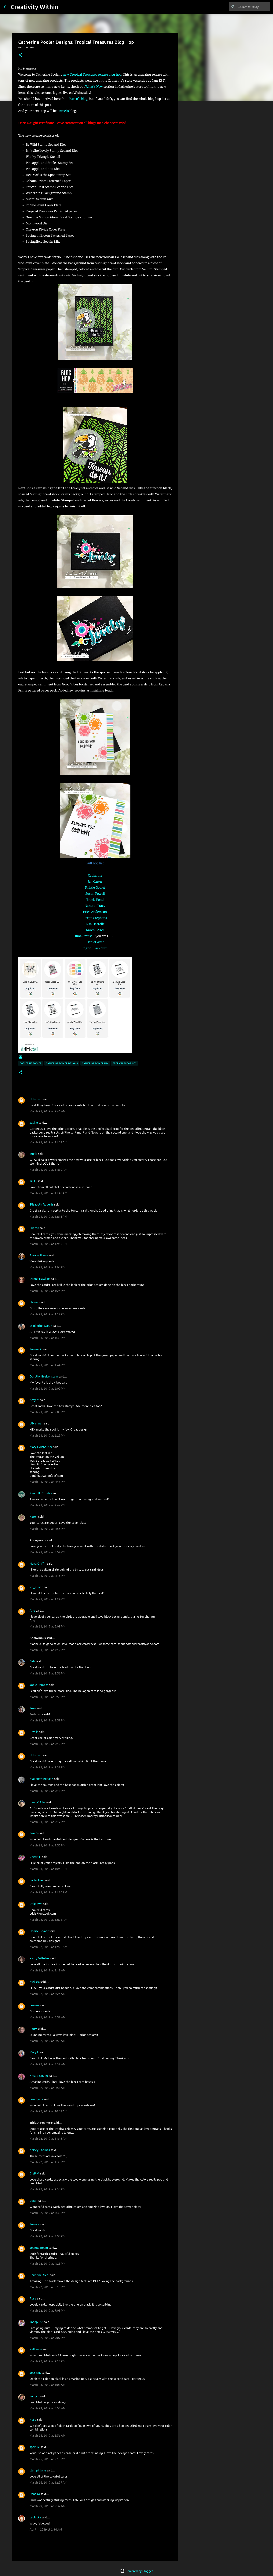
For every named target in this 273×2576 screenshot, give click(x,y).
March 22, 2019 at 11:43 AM (48, 2138)
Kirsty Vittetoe (39, 1958)
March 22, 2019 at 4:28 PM (47, 2263)
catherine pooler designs (62, 1063)
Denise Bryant (39, 1931)
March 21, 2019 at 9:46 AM (48, 1111)
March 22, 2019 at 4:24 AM (48, 1993)
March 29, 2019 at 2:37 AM (48, 2506)
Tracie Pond (95, 900)
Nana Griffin (38, 1563)
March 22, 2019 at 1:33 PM (47, 2162)
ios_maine (36, 1587)
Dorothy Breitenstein (44, 1376)
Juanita (34, 2224)
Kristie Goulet (95, 887)
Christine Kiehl (39, 2275)
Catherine (95, 875)
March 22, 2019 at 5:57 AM (48, 2017)
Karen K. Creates (41, 1493)
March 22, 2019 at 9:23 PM (47, 2361)
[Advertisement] (197, 163)
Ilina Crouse (83, 936)
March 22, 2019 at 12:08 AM (48, 1919)
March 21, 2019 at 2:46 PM (47, 1481)
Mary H (34, 2052)
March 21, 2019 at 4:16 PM (47, 1575)
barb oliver (37, 1880)
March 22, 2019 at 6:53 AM (48, 2040)
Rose (33, 2298)
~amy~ (34, 2396)
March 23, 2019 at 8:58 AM (48, 2408)
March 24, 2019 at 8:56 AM (48, 2435)
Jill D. (33, 1181)
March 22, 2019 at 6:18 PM (47, 2287)
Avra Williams (39, 1255)
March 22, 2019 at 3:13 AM (48, 1970)
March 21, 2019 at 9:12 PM (47, 1743)
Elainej (34, 1302)
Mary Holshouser (41, 1447)
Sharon (34, 1228)
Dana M (35, 2494)
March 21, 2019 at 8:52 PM (47, 1673)
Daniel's (63, 111)
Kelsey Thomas (40, 2150)
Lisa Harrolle (95, 924)
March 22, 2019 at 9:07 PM (47, 2337)
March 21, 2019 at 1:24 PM (47, 1290)
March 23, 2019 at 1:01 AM (48, 2384)
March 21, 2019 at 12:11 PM (48, 1216)
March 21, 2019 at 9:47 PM (47, 1822)
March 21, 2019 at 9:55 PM (47, 1845)
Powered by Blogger (136, 2571)
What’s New (94, 86)
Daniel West (95, 942)
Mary (33, 2419)
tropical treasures (124, 1063)
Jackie (34, 1122)
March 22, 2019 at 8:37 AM (48, 2064)
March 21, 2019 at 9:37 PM (47, 1767)
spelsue (35, 2447)
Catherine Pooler (31, 1063)
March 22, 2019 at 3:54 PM (47, 2236)
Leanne (34, 2005)
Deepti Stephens (95, 918)
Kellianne (36, 2349)
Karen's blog (78, 99)
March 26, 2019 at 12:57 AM (48, 2482)
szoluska (35, 2517)
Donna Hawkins (40, 1278)
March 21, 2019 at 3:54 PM (47, 1552)
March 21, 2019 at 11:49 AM (48, 1193)
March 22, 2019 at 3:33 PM (47, 2212)
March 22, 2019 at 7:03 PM (47, 2310)
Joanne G (36, 1349)
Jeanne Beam (39, 2247)
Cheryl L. (35, 1856)
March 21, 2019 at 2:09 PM (47, 1412)
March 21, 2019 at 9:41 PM (47, 1790)
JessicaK (35, 2372)
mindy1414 (37, 1802)
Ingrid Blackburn (95, 948)
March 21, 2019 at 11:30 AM (48, 1169)
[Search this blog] (250, 6)
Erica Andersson (95, 912)
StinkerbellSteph (41, 1325)
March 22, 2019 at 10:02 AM (48, 2111)
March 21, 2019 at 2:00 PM (47, 1388)
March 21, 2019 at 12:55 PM (48, 1243)
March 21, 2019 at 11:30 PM (48, 1892)
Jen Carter (95, 881)
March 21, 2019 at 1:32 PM (47, 1337)
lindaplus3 (36, 2322)
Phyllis (34, 1731)
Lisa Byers (36, 2099)
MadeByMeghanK (41, 1778)
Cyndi (33, 2200)
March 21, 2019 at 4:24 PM (47, 1599)
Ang (32, 1610)
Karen (34, 1516)
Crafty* (34, 2173)
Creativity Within (34, 6)
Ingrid (33, 1153)
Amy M (34, 1400)
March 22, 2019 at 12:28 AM (48, 1947)
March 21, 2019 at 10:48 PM (48, 1868)
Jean (33, 1708)
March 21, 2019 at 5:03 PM (47, 1626)
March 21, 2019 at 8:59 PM (47, 1720)
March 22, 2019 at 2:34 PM (47, 2189)
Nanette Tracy (95, 906)
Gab (32, 1661)
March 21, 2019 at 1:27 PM (47, 1314)
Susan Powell (95, 893)
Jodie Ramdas (39, 1684)
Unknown (36, 1099)
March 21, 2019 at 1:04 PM (47, 1267)
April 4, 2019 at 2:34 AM (46, 2529)
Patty (33, 2028)
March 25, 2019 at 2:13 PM (47, 2459)
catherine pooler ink (95, 1063)
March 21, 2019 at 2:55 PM (47, 1528)
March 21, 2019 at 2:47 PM (47, 1505)
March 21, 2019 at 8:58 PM (47, 1697)
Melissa (35, 1981)
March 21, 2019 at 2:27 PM (47, 1435)
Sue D (34, 1833)
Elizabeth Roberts (41, 1204)
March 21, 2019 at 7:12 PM (47, 1650)
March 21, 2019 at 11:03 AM (48, 1142)
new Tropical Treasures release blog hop (92, 74)
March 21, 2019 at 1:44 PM (47, 1365)
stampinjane (38, 2470)
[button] (20, 55)
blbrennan (36, 1423)
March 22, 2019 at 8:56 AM (48, 2087)
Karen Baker (95, 930)
